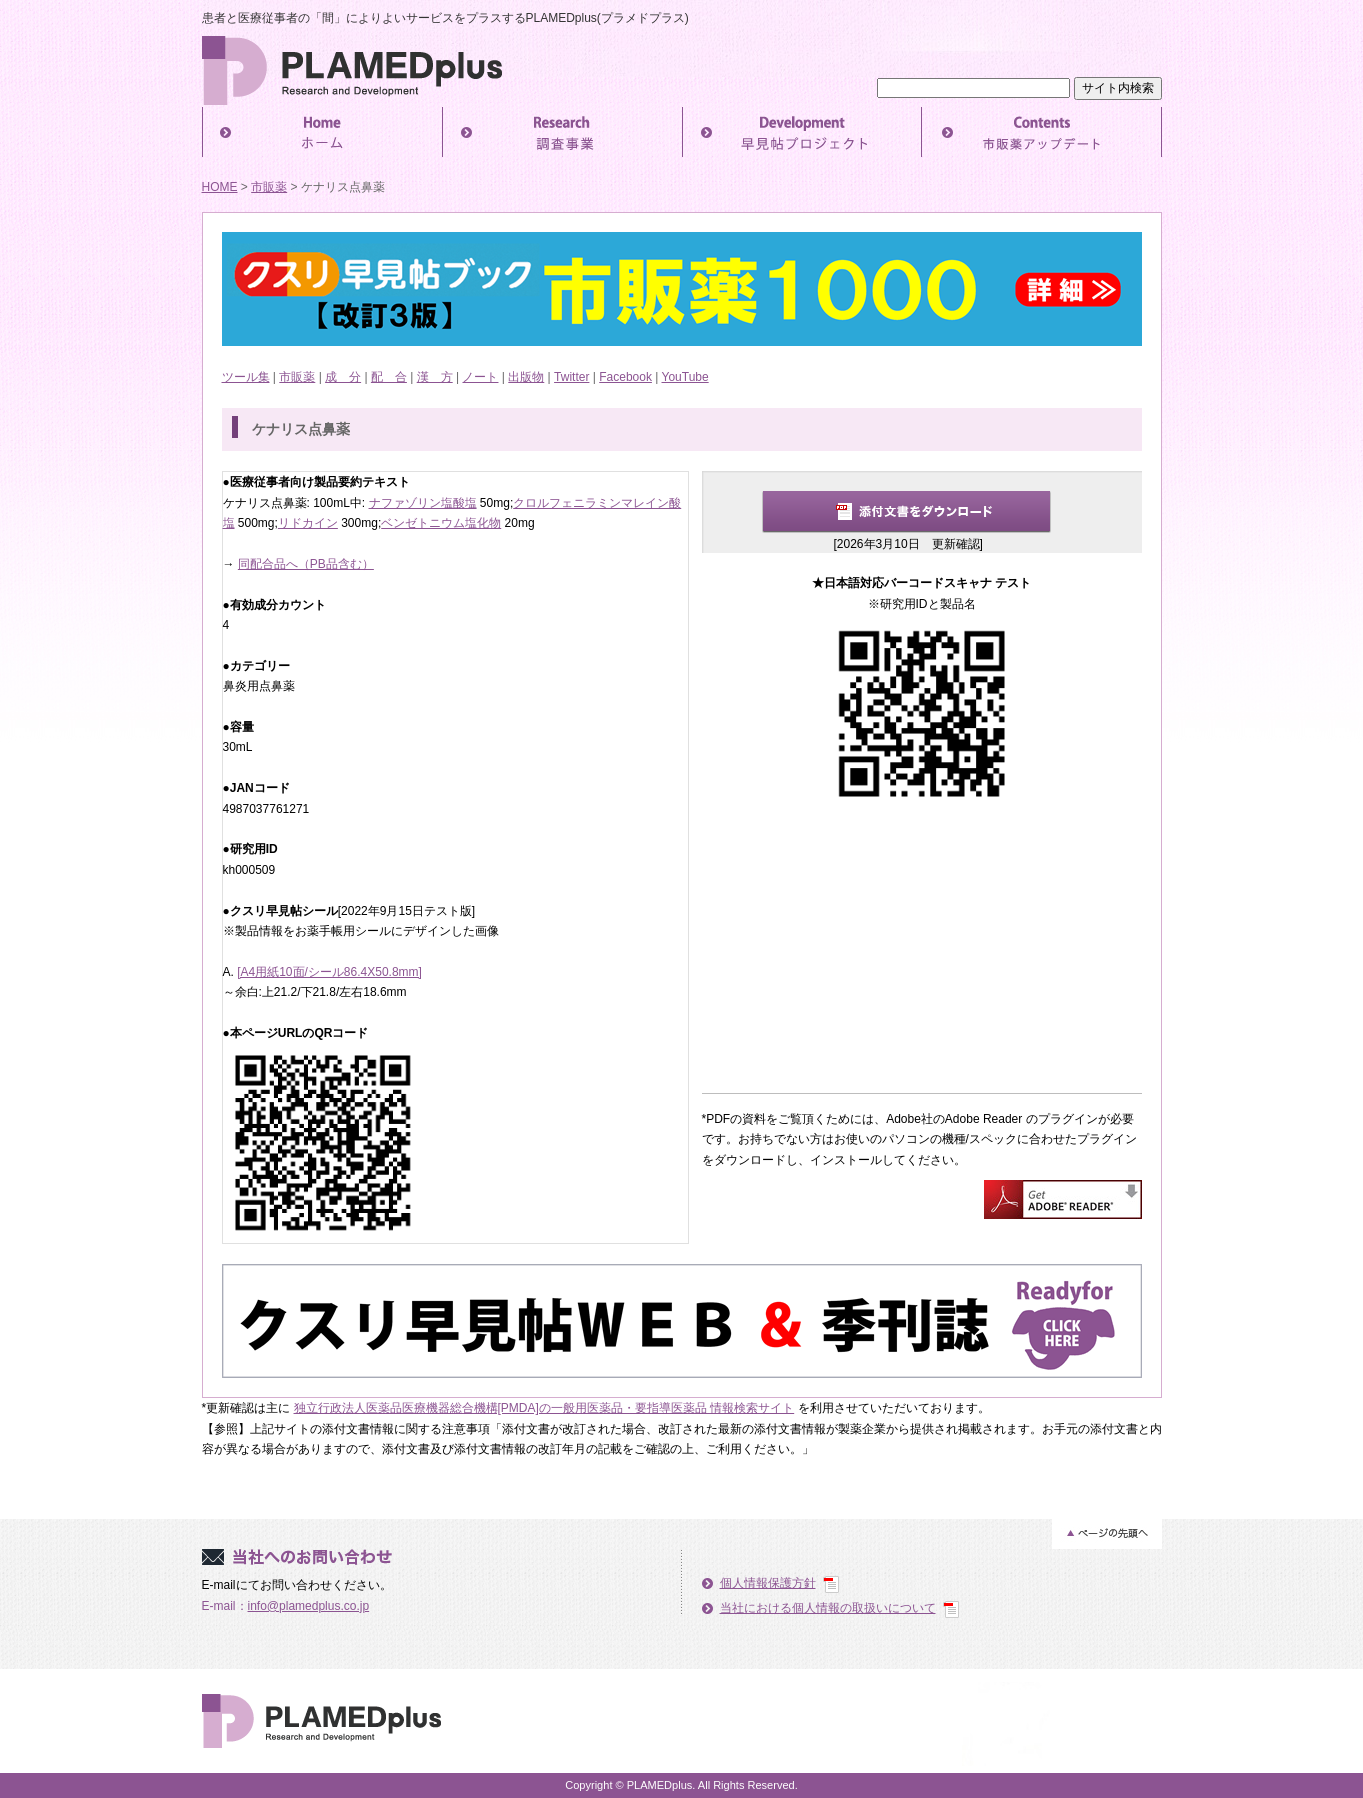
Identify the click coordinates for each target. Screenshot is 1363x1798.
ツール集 (246, 377)
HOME (220, 187)
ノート (480, 377)
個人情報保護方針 (768, 1583)
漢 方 (435, 377)
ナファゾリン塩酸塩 (423, 503)
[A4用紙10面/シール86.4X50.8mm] (329, 972)
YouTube (685, 377)
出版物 (526, 377)
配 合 (389, 377)
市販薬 (269, 187)
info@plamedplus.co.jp (309, 1606)
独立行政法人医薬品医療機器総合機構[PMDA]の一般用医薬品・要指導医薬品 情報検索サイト (544, 1408)
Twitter (571, 377)
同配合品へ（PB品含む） (306, 564)
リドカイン (308, 523)
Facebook (625, 377)
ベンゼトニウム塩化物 (441, 523)
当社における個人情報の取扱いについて (828, 1608)
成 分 (343, 377)
